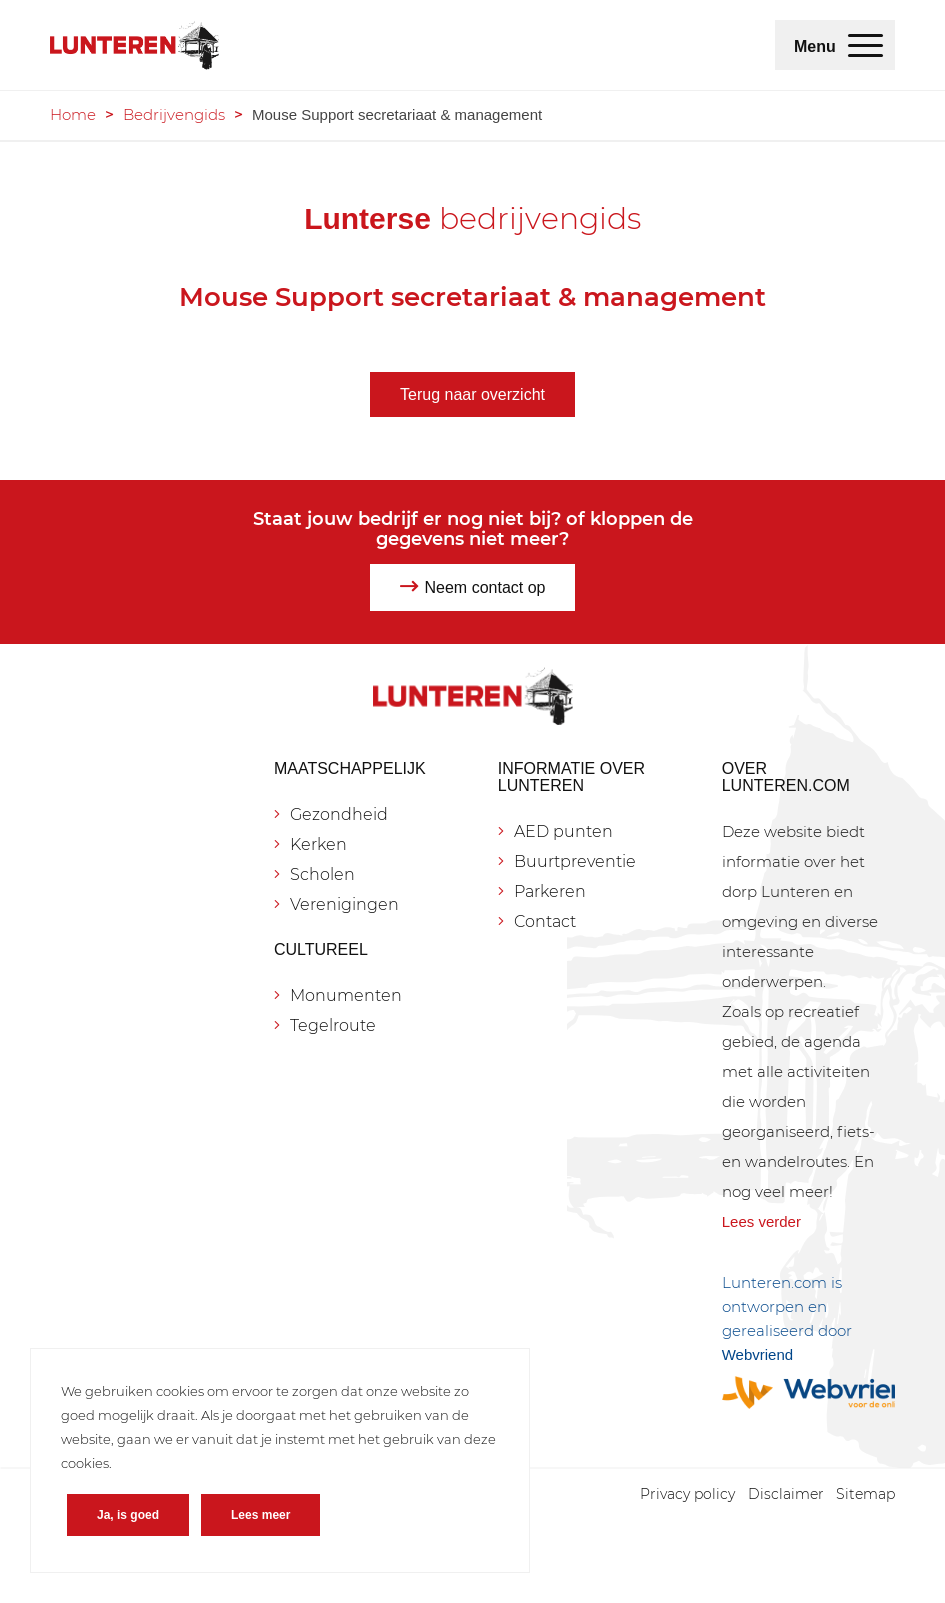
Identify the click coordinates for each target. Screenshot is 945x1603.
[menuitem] (865, 45)
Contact (545, 921)
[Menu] (865, 45)
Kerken (318, 844)
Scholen (322, 874)
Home (73, 114)
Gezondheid (339, 814)
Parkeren (550, 891)
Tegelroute (333, 1025)
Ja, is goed (128, 1515)
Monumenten (346, 995)
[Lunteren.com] (134, 45)
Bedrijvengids (174, 114)
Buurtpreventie (575, 861)
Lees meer (260, 1515)
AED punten (563, 831)
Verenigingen (344, 904)
